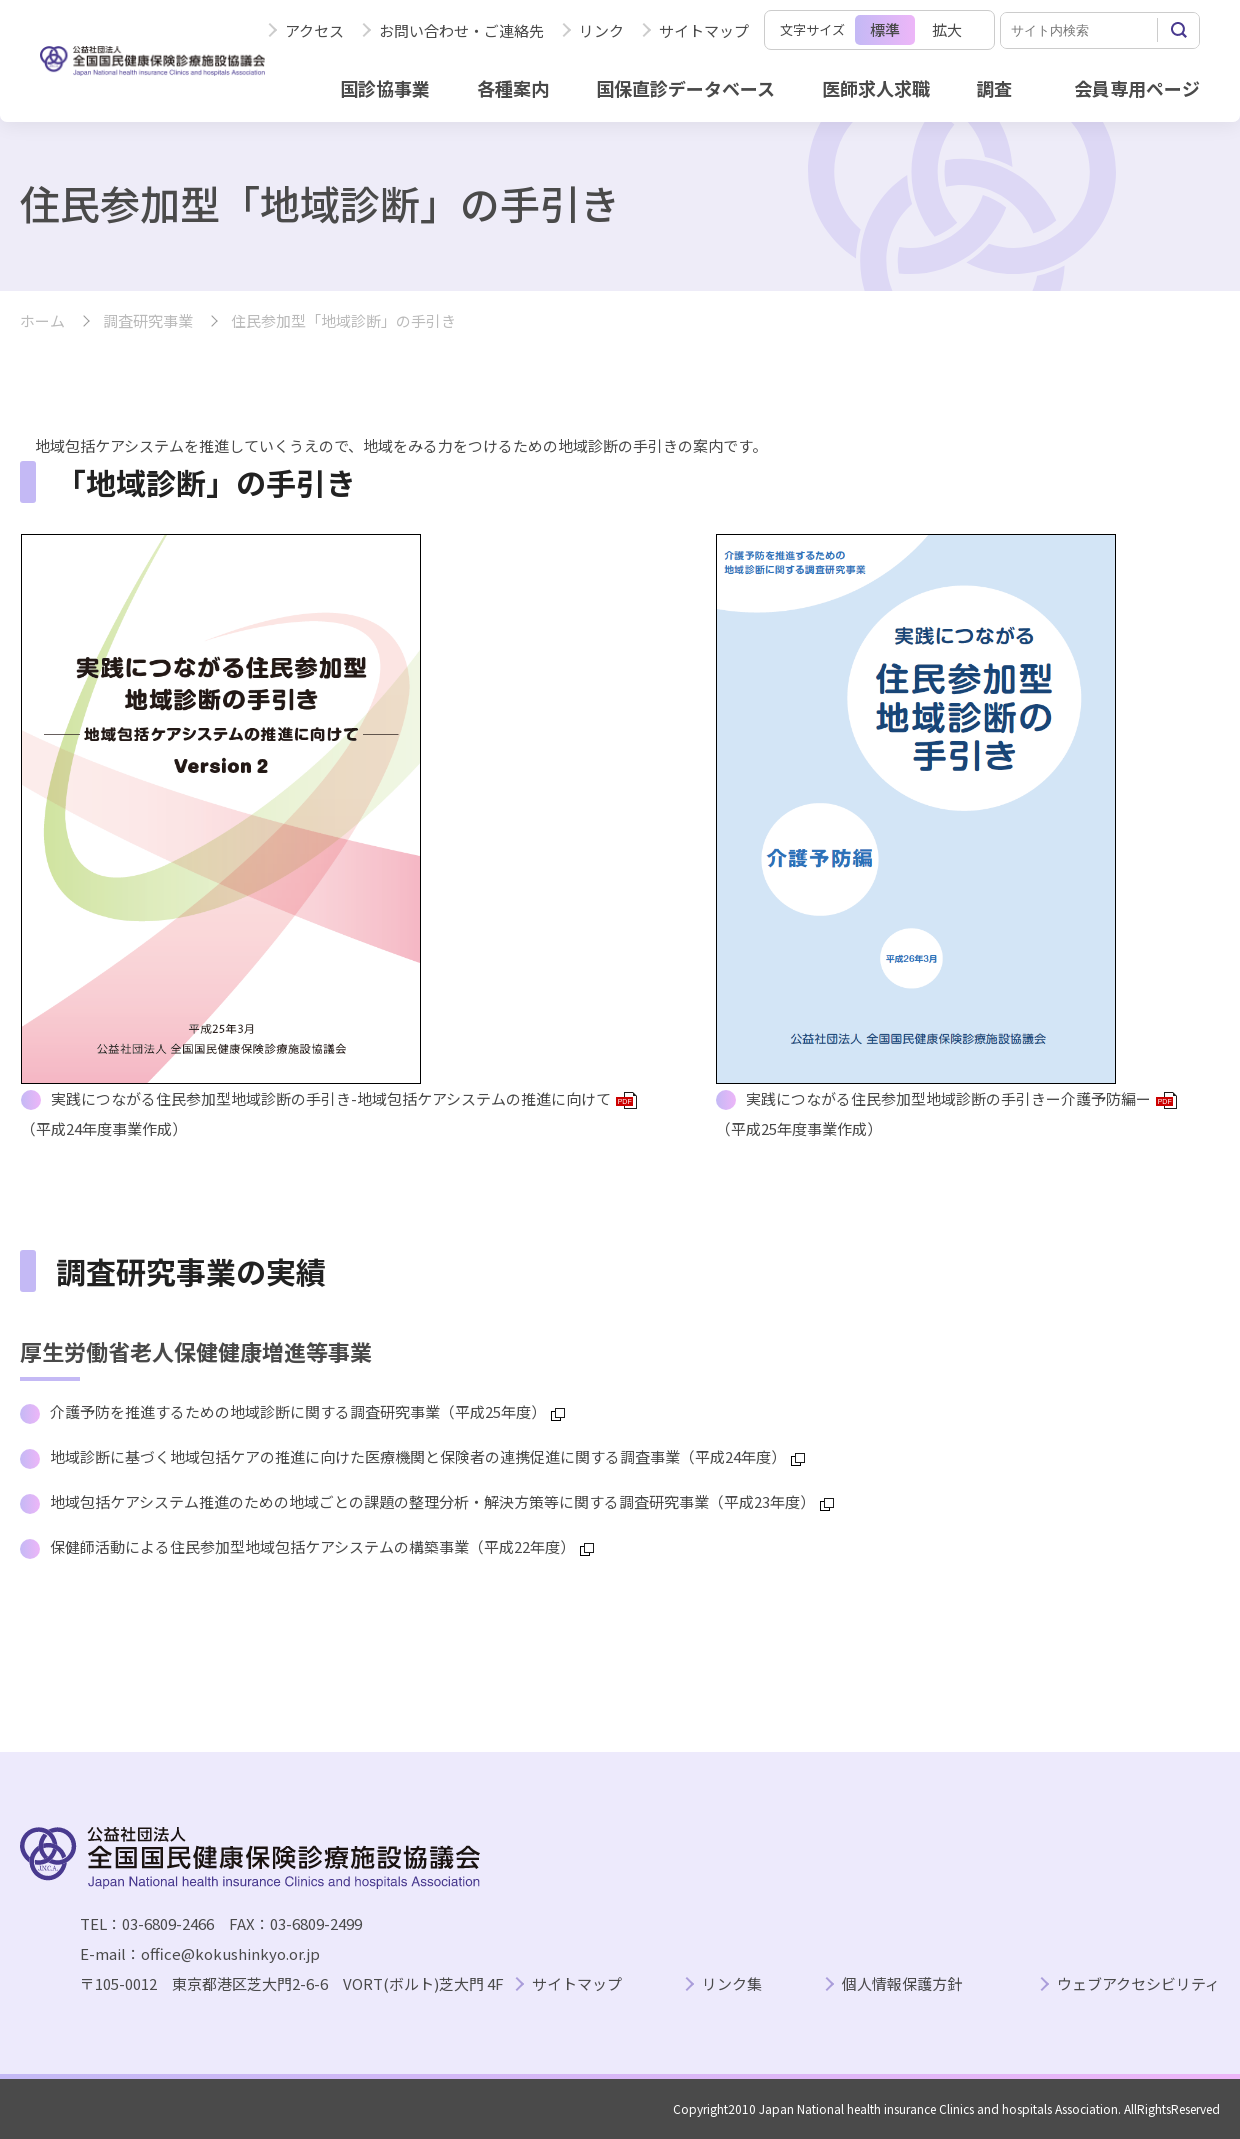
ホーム (42, 321)
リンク (601, 30)
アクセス (314, 30)
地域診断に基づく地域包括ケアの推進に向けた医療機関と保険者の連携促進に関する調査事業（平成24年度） (427, 1456)
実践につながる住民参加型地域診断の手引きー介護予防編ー (961, 1098)
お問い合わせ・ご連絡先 (461, 30)
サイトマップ (704, 30)
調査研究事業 (148, 321)
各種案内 (513, 88)
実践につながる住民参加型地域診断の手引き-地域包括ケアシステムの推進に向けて (344, 1098)
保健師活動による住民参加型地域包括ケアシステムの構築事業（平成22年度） (322, 1546)
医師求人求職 (876, 88)
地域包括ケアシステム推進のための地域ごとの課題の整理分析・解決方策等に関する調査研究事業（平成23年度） (442, 1501)
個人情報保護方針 (902, 1984)
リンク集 (732, 1984)
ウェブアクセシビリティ (1138, 1984)
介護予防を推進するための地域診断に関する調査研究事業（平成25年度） (307, 1411)
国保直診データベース (685, 88)
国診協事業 (385, 88)
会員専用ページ (1137, 88)
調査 (994, 88)
